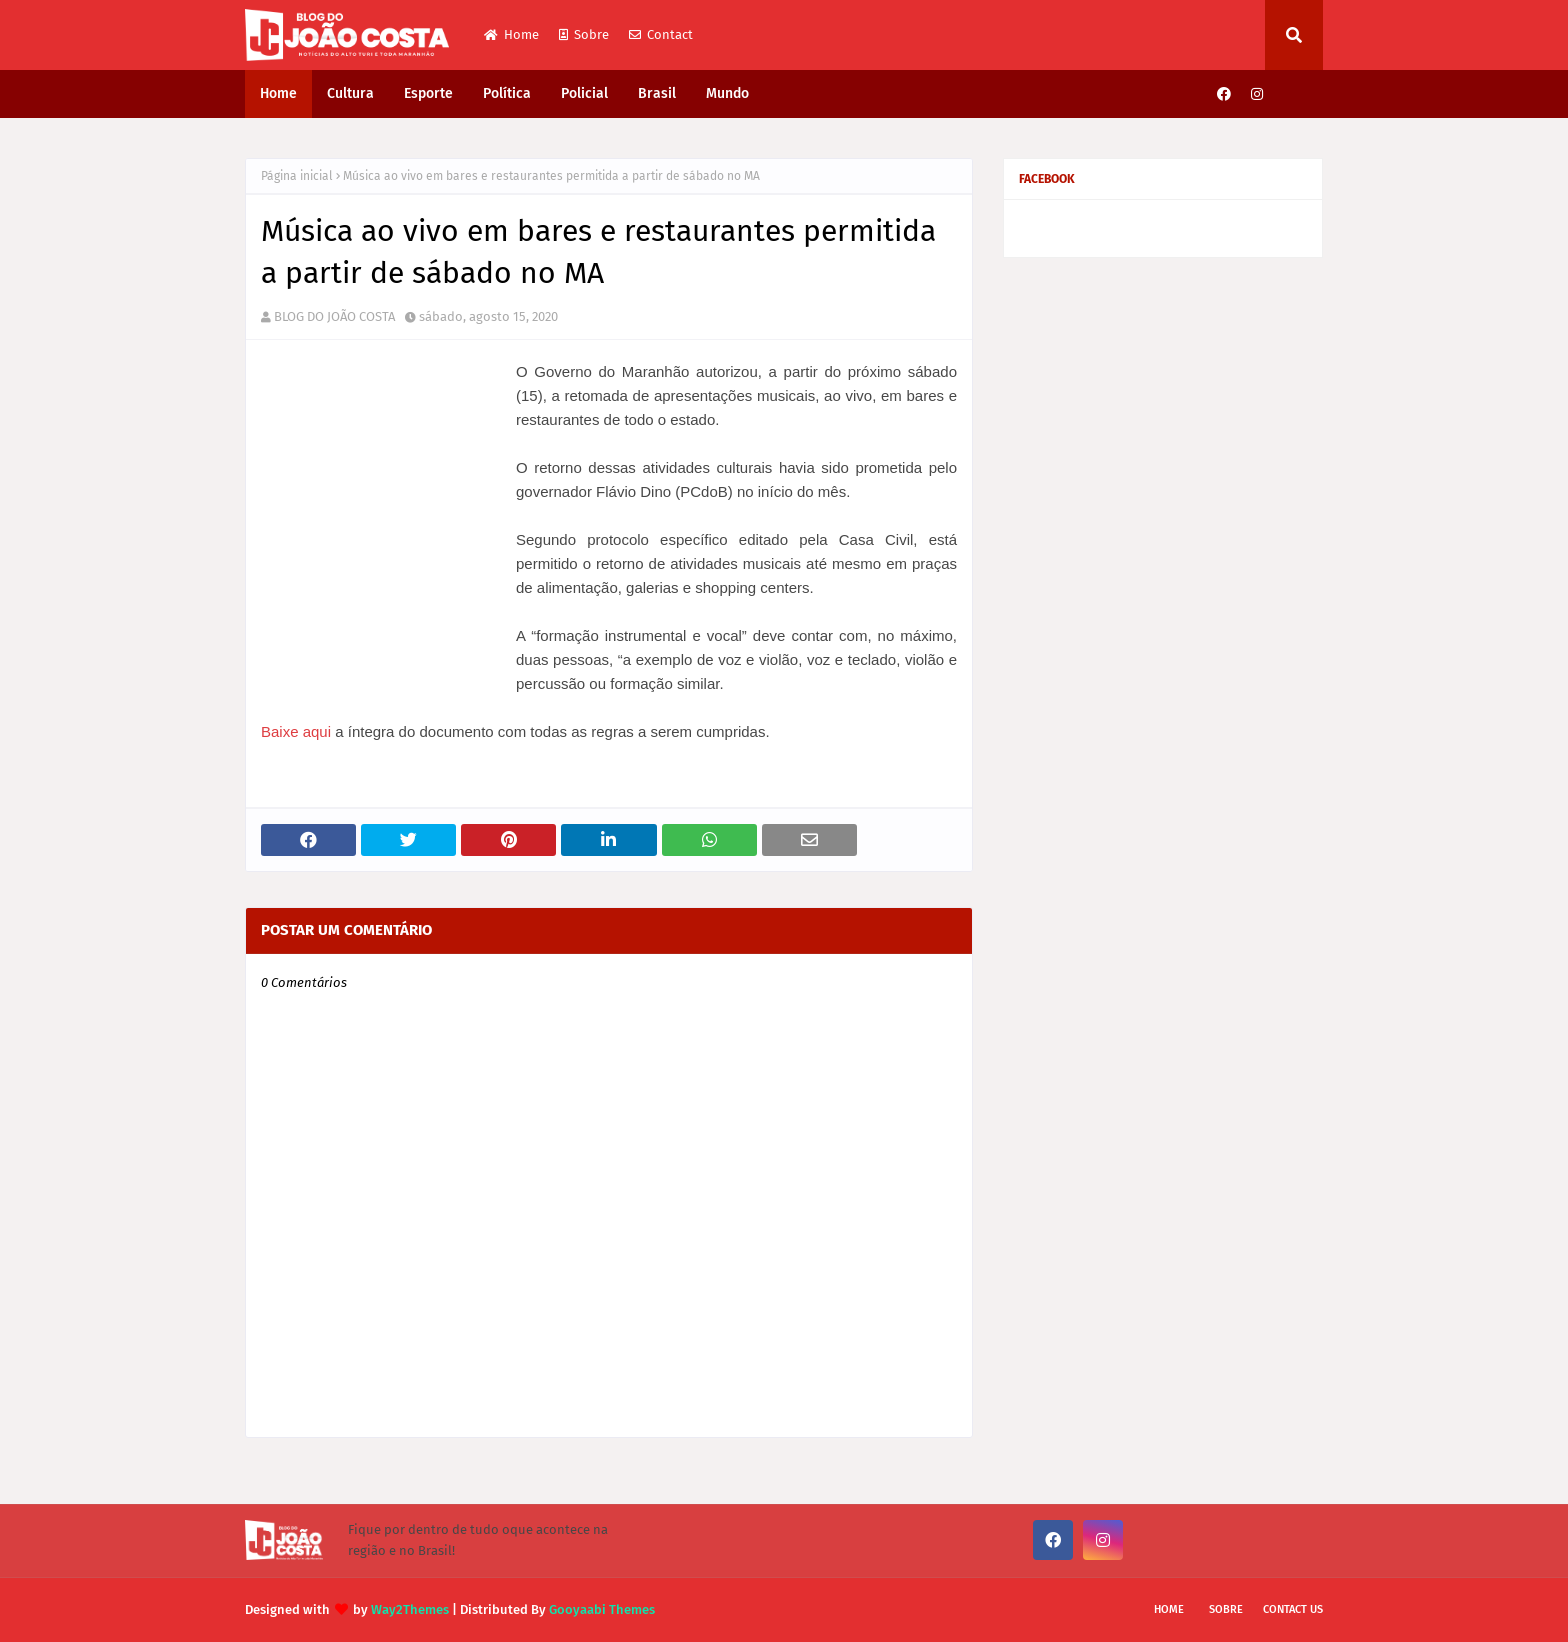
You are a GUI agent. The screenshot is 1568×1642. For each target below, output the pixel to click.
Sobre (584, 34)
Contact (661, 34)
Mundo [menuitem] (727, 93)
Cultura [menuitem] (350, 93)
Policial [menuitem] (584, 93)
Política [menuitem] (507, 93)
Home (511, 34)
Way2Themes (410, 1609)
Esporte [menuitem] (428, 93)
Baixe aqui (296, 731)
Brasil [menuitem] (657, 93)
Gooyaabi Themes (602, 1609)
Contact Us (1293, 1609)
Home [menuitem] (278, 93)
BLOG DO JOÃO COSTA (334, 316)
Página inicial (297, 176)
